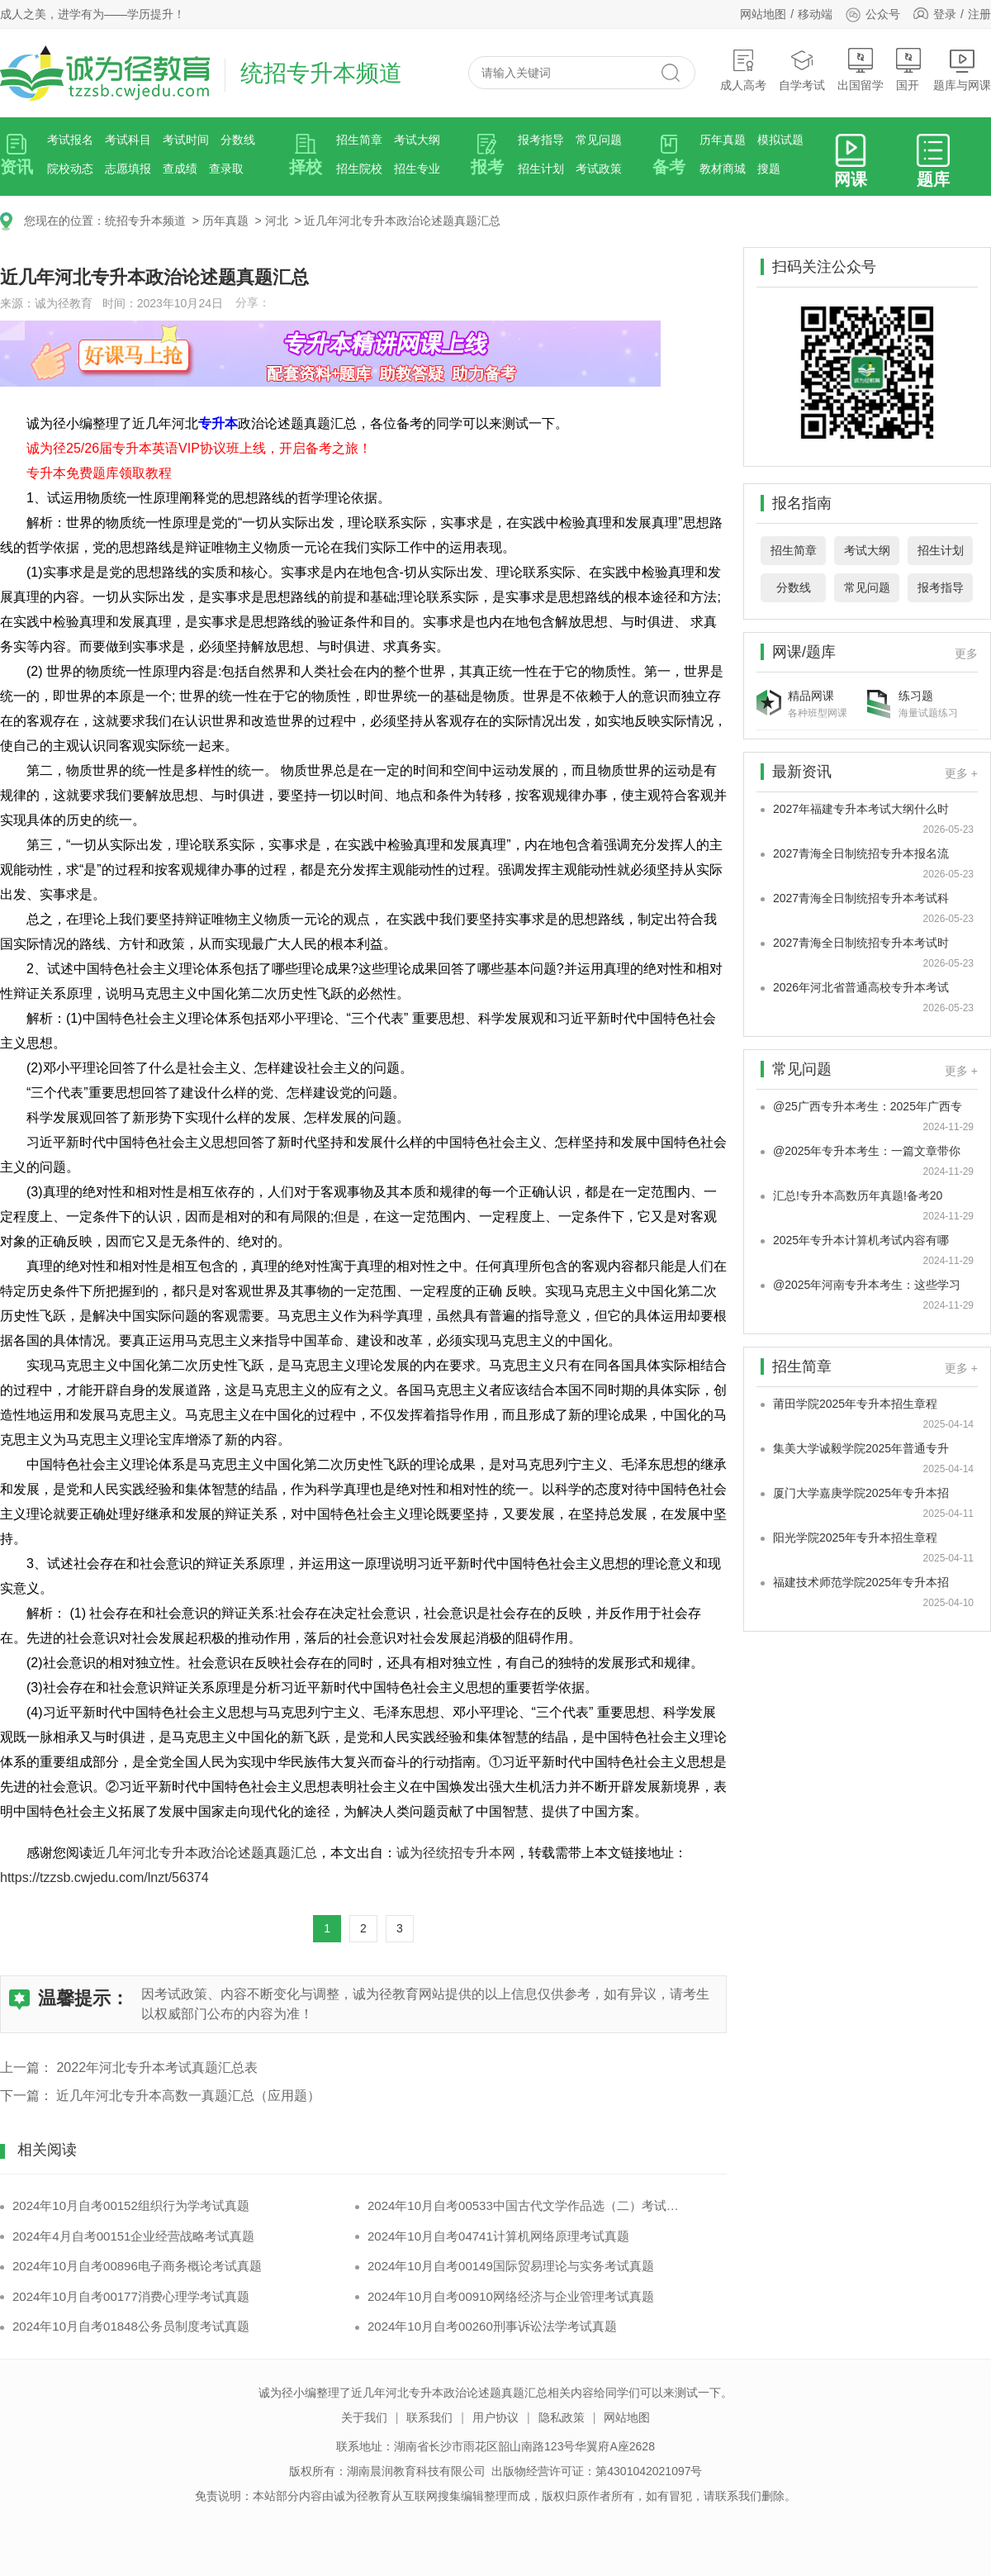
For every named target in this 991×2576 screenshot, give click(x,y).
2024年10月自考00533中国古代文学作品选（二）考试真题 (526, 2205)
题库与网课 (962, 70)
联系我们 (429, 2417)
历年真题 (722, 139)
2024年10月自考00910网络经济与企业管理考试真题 (510, 2296)
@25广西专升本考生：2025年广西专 (867, 1106)
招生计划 (541, 168)
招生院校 (359, 168)
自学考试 (802, 70)
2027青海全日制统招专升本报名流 (861, 853)
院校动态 (70, 168)
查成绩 (180, 168)
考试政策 (599, 168)
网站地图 (763, 14)
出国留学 (860, 70)
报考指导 (541, 139)
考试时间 (186, 139)
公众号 (872, 14)
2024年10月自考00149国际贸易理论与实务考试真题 (510, 2266)
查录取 (226, 168)
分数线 (237, 139)
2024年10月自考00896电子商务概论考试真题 (137, 2266)
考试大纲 (417, 139)
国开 (908, 70)
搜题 (768, 168)
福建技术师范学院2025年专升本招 (861, 1582)
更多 (966, 653)
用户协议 (495, 2417)
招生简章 (359, 139)
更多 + (961, 773)
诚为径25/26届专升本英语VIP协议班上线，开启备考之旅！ (199, 448)
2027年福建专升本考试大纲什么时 (861, 808)
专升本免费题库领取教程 (99, 473)
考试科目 (128, 139)
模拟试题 (780, 139)
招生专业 (417, 168)
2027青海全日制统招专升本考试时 (861, 942)
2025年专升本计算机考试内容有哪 (861, 1240)
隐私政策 (561, 2417)
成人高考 (743, 70)
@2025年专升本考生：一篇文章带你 (866, 1150)
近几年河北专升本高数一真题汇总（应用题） (188, 2096)
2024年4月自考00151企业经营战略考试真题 (133, 2236)
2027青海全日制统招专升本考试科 (861, 898)
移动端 (815, 14)
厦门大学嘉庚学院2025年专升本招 (861, 1492)
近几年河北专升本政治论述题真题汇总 (402, 220)
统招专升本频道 (145, 220)
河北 (276, 220)
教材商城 (722, 168)
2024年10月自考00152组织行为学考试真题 (130, 2205)
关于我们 (364, 2417)
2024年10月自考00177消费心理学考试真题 (130, 2296)
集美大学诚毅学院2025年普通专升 (861, 1448)
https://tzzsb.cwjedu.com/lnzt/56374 (104, 1877)
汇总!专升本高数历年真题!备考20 (857, 1195)
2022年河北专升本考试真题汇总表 (157, 2067)
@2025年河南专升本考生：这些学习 (866, 1284)
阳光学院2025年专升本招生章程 (855, 1537)
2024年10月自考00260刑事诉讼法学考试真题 (492, 2326)
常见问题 (599, 139)
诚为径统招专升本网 (455, 1853)
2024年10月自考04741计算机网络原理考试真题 (498, 2236)
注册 (979, 14)
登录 (944, 14)
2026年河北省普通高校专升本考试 (861, 987)
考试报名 (70, 139)
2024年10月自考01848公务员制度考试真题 (130, 2326)
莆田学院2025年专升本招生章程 (855, 1403)
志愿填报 (128, 168)
